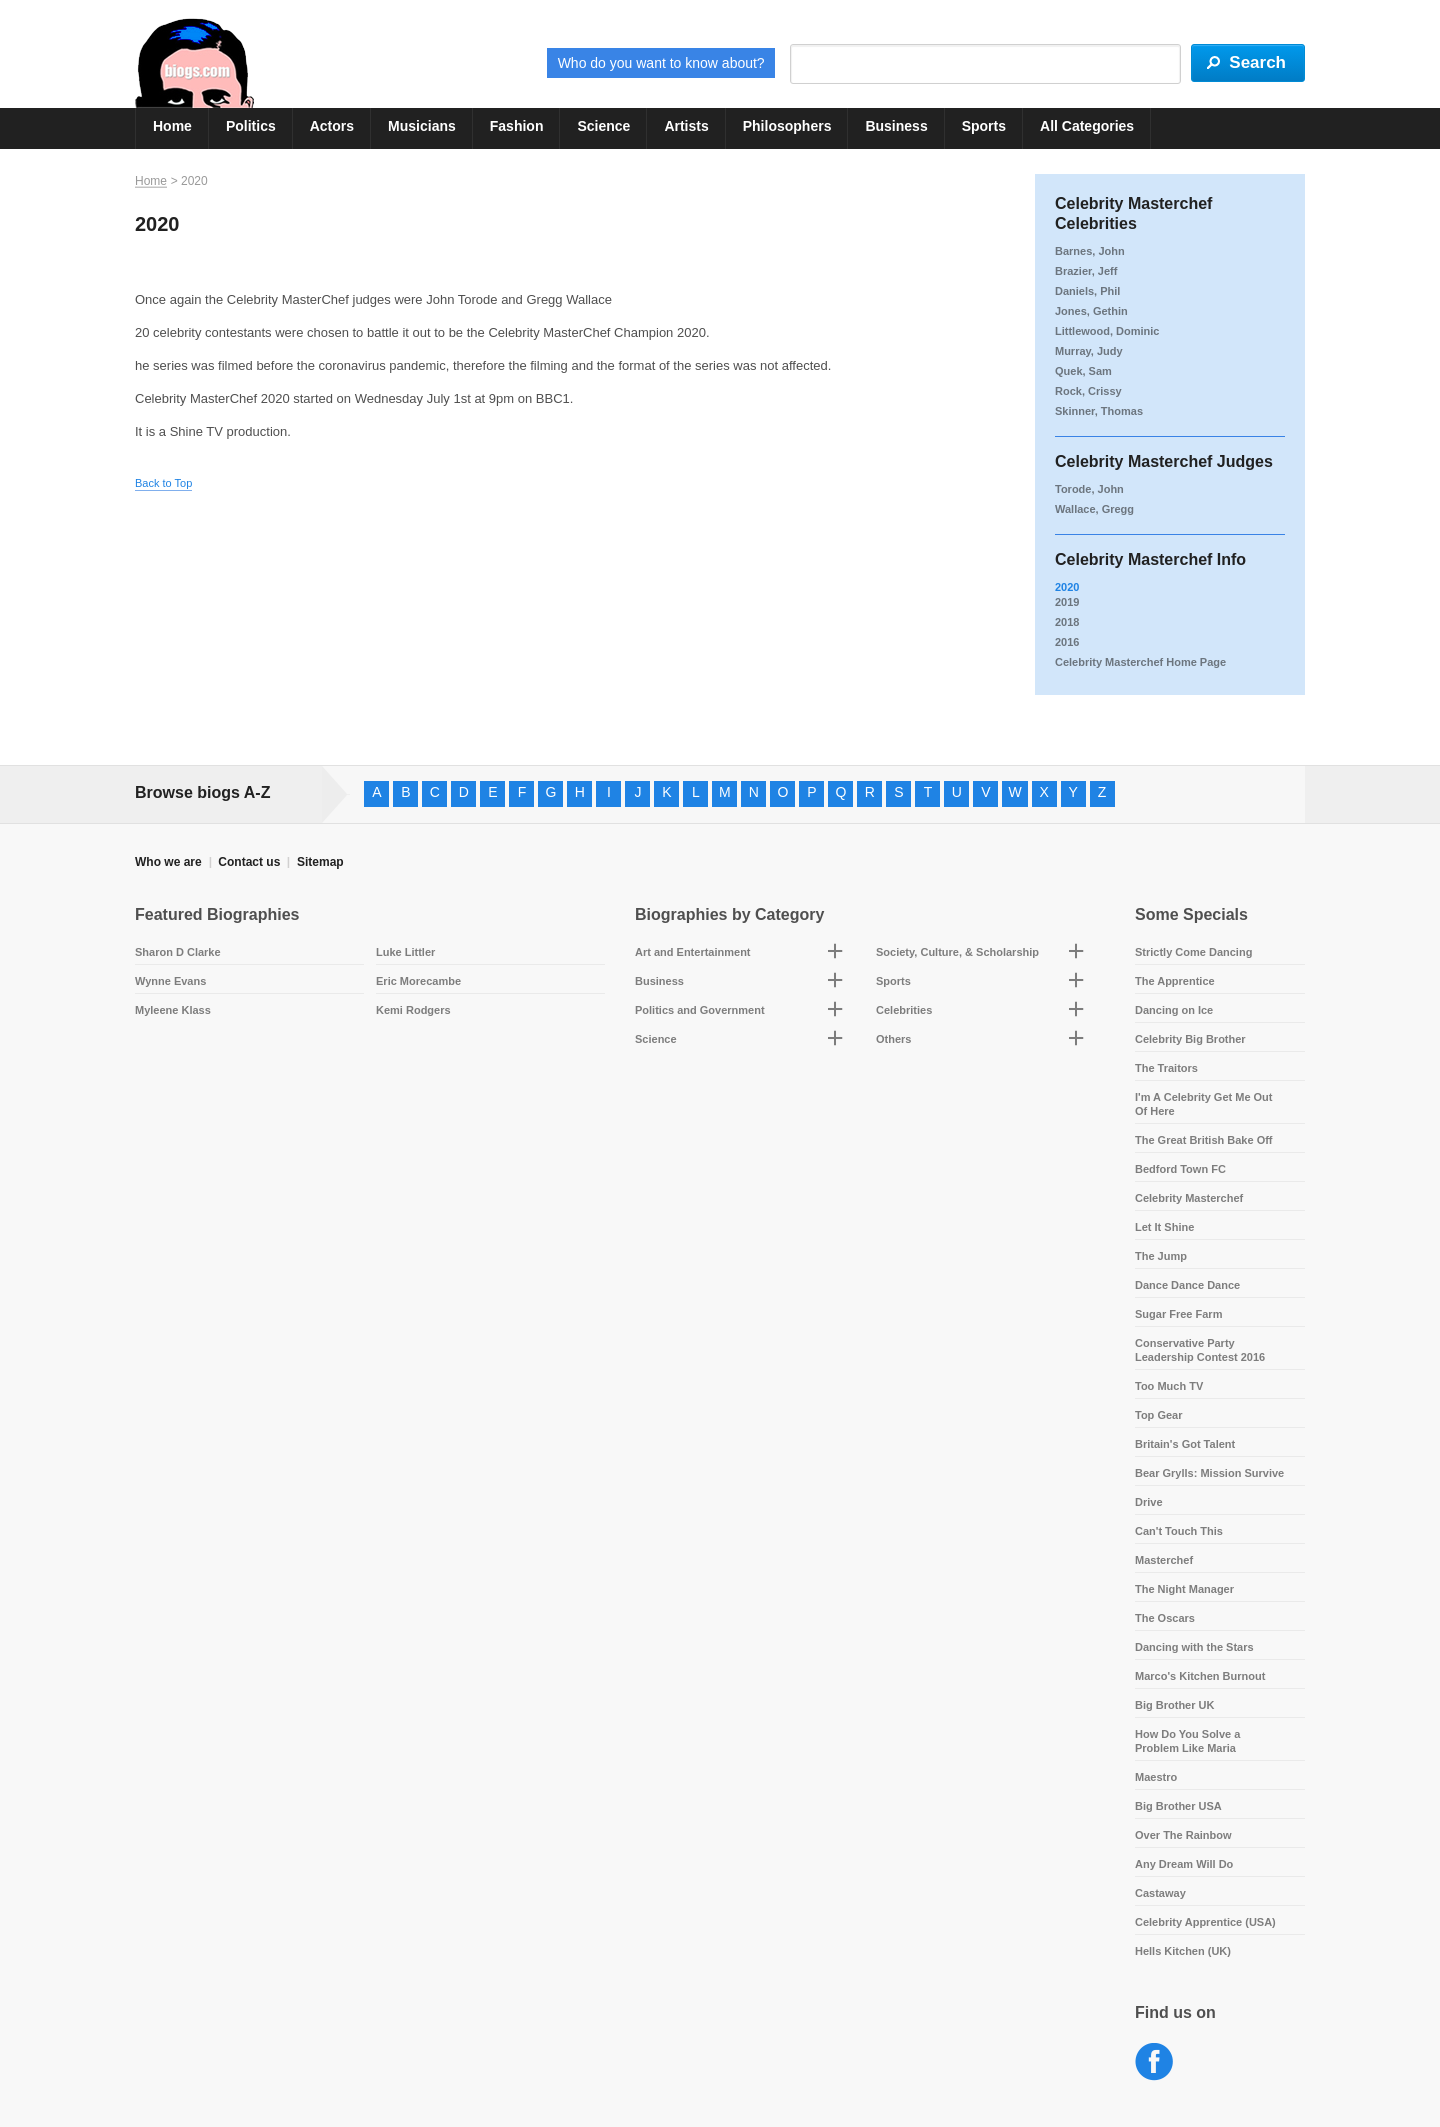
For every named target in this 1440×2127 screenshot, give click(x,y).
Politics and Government (700, 1010)
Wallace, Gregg (1094, 509)
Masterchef (1164, 1560)
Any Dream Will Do (1184, 1864)
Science (603, 126)
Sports (984, 126)
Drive (1149, 1502)
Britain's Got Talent (1185, 1444)
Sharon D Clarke (178, 952)
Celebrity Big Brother (1190, 1039)
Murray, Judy (1089, 351)
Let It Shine (1164, 1227)
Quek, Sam (1083, 371)
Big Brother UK (1174, 1705)
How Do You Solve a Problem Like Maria (1187, 1741)
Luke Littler (405, 952)
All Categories (1087, 126)
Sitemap (320, 862)
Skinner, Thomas (1099, 411)
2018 (1067, 622)
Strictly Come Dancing (1193, 952)
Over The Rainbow (1183, 1835)
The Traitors (1166, 1068)
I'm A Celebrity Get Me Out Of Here (1204, 1104)
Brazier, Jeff (1086, 271)
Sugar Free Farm (1178, 1314)
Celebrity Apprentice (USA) (1205, 1922)
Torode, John (1089, 489)
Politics (251, 126)
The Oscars (1165, 1618)
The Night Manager (1184, 1589)
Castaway (1160, 1893)
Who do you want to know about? (661, 63)
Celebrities (904, 1010)
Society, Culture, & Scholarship (957, 952)
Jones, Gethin (1091, 311)
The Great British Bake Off (1204, 1140)
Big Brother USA (1178, 1806)
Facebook (1154, 2062)
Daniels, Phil (1087, 291)
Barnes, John (1090, 251)
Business (896, 126)
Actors (332, 126)
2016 (1067, 642)
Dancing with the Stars (1194, 1647)
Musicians (422, 126)
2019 (1067, 602)
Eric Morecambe (418, 981)
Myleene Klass (173, 1010)
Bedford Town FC (1180, 1169)
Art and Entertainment (693, 952)
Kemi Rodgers (413, 1010)
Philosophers (787, 126)
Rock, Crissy (1088, 391)
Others (893, 1039)
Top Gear (1158, 1415)
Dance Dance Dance (1187, 1285)
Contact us (249, 862)
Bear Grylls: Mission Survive (1209, 1473)
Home (172, 126)
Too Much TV (1169, 1386)
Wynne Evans (170, 981)
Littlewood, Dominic (1107, 331)
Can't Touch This (1179, 1531)
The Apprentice (1175, 981)
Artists (686, 126)
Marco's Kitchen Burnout (1200, 1676)
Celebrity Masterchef (1189, 1198)
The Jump (1161, 1256)
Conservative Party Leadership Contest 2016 (1200, 1350)
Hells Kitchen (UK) (1183, 1951)
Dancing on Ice (1174, 1010)
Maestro (1156, 1777)
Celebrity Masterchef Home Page (1140, 662)
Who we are (168, 862)
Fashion (517, 126)
